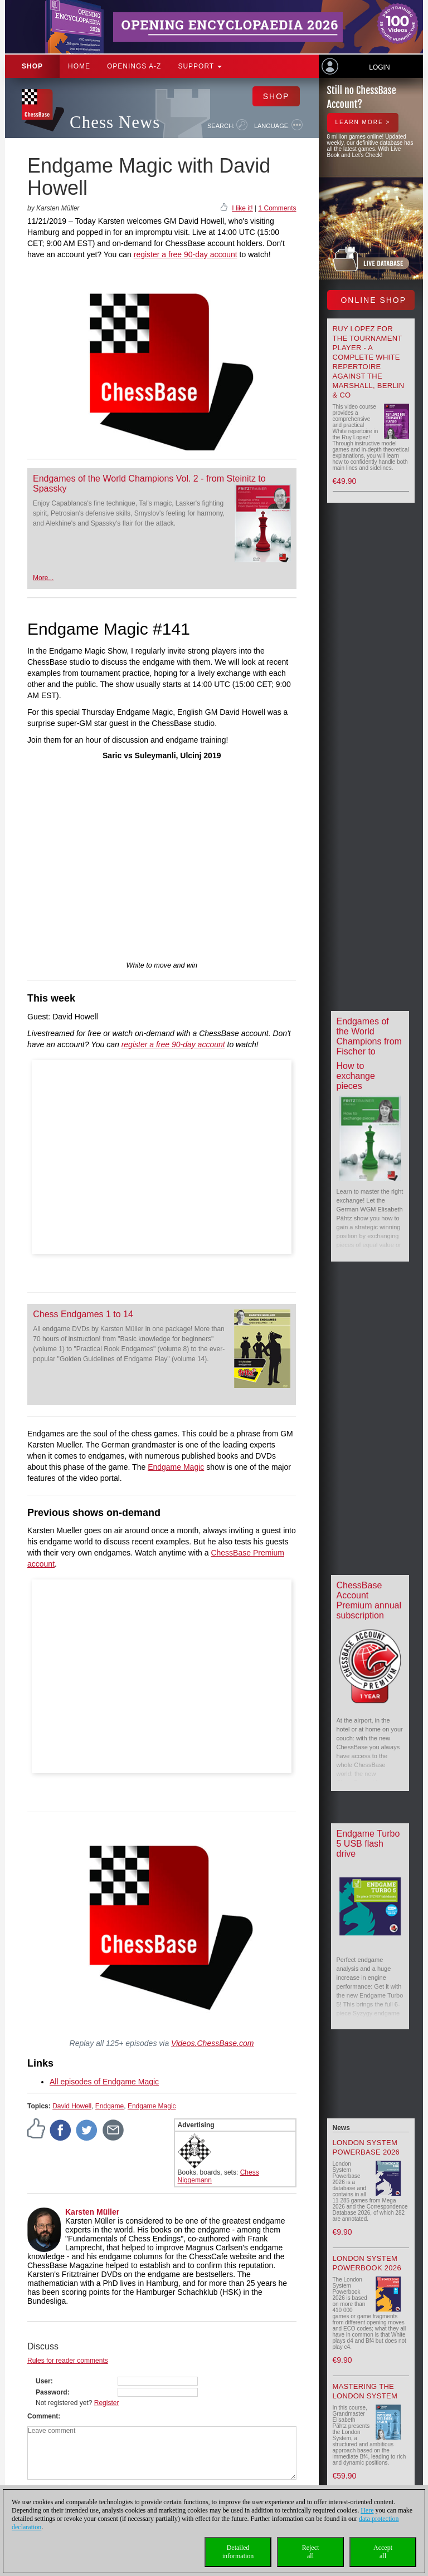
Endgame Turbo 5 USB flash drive (368, 1843)
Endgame (109, 2106)
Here (367, 2510)
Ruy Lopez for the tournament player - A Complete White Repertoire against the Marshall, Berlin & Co (369, 362)
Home (79, 66)
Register (106, 2403)
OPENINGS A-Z (134, 66)
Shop (32, 66)
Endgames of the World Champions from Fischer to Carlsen (369, 1041)
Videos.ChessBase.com (212, 2043)
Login (379, 67)
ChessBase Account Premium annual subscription (369, 1600)
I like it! (242, 208)
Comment (42, 2416)
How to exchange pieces (356, 1076)
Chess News (115, 122)
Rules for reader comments (67, 2360)
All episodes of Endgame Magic (104, 2081)
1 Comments (277, 208)
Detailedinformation (238, 2552)
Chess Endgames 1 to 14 (83, 1314)
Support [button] (200, 66)
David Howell (71, 2106)
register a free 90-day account (185, 254)
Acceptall (382, 2552)
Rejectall (310, 2552)
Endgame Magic (176, 1467)
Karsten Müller (92, 2211)
